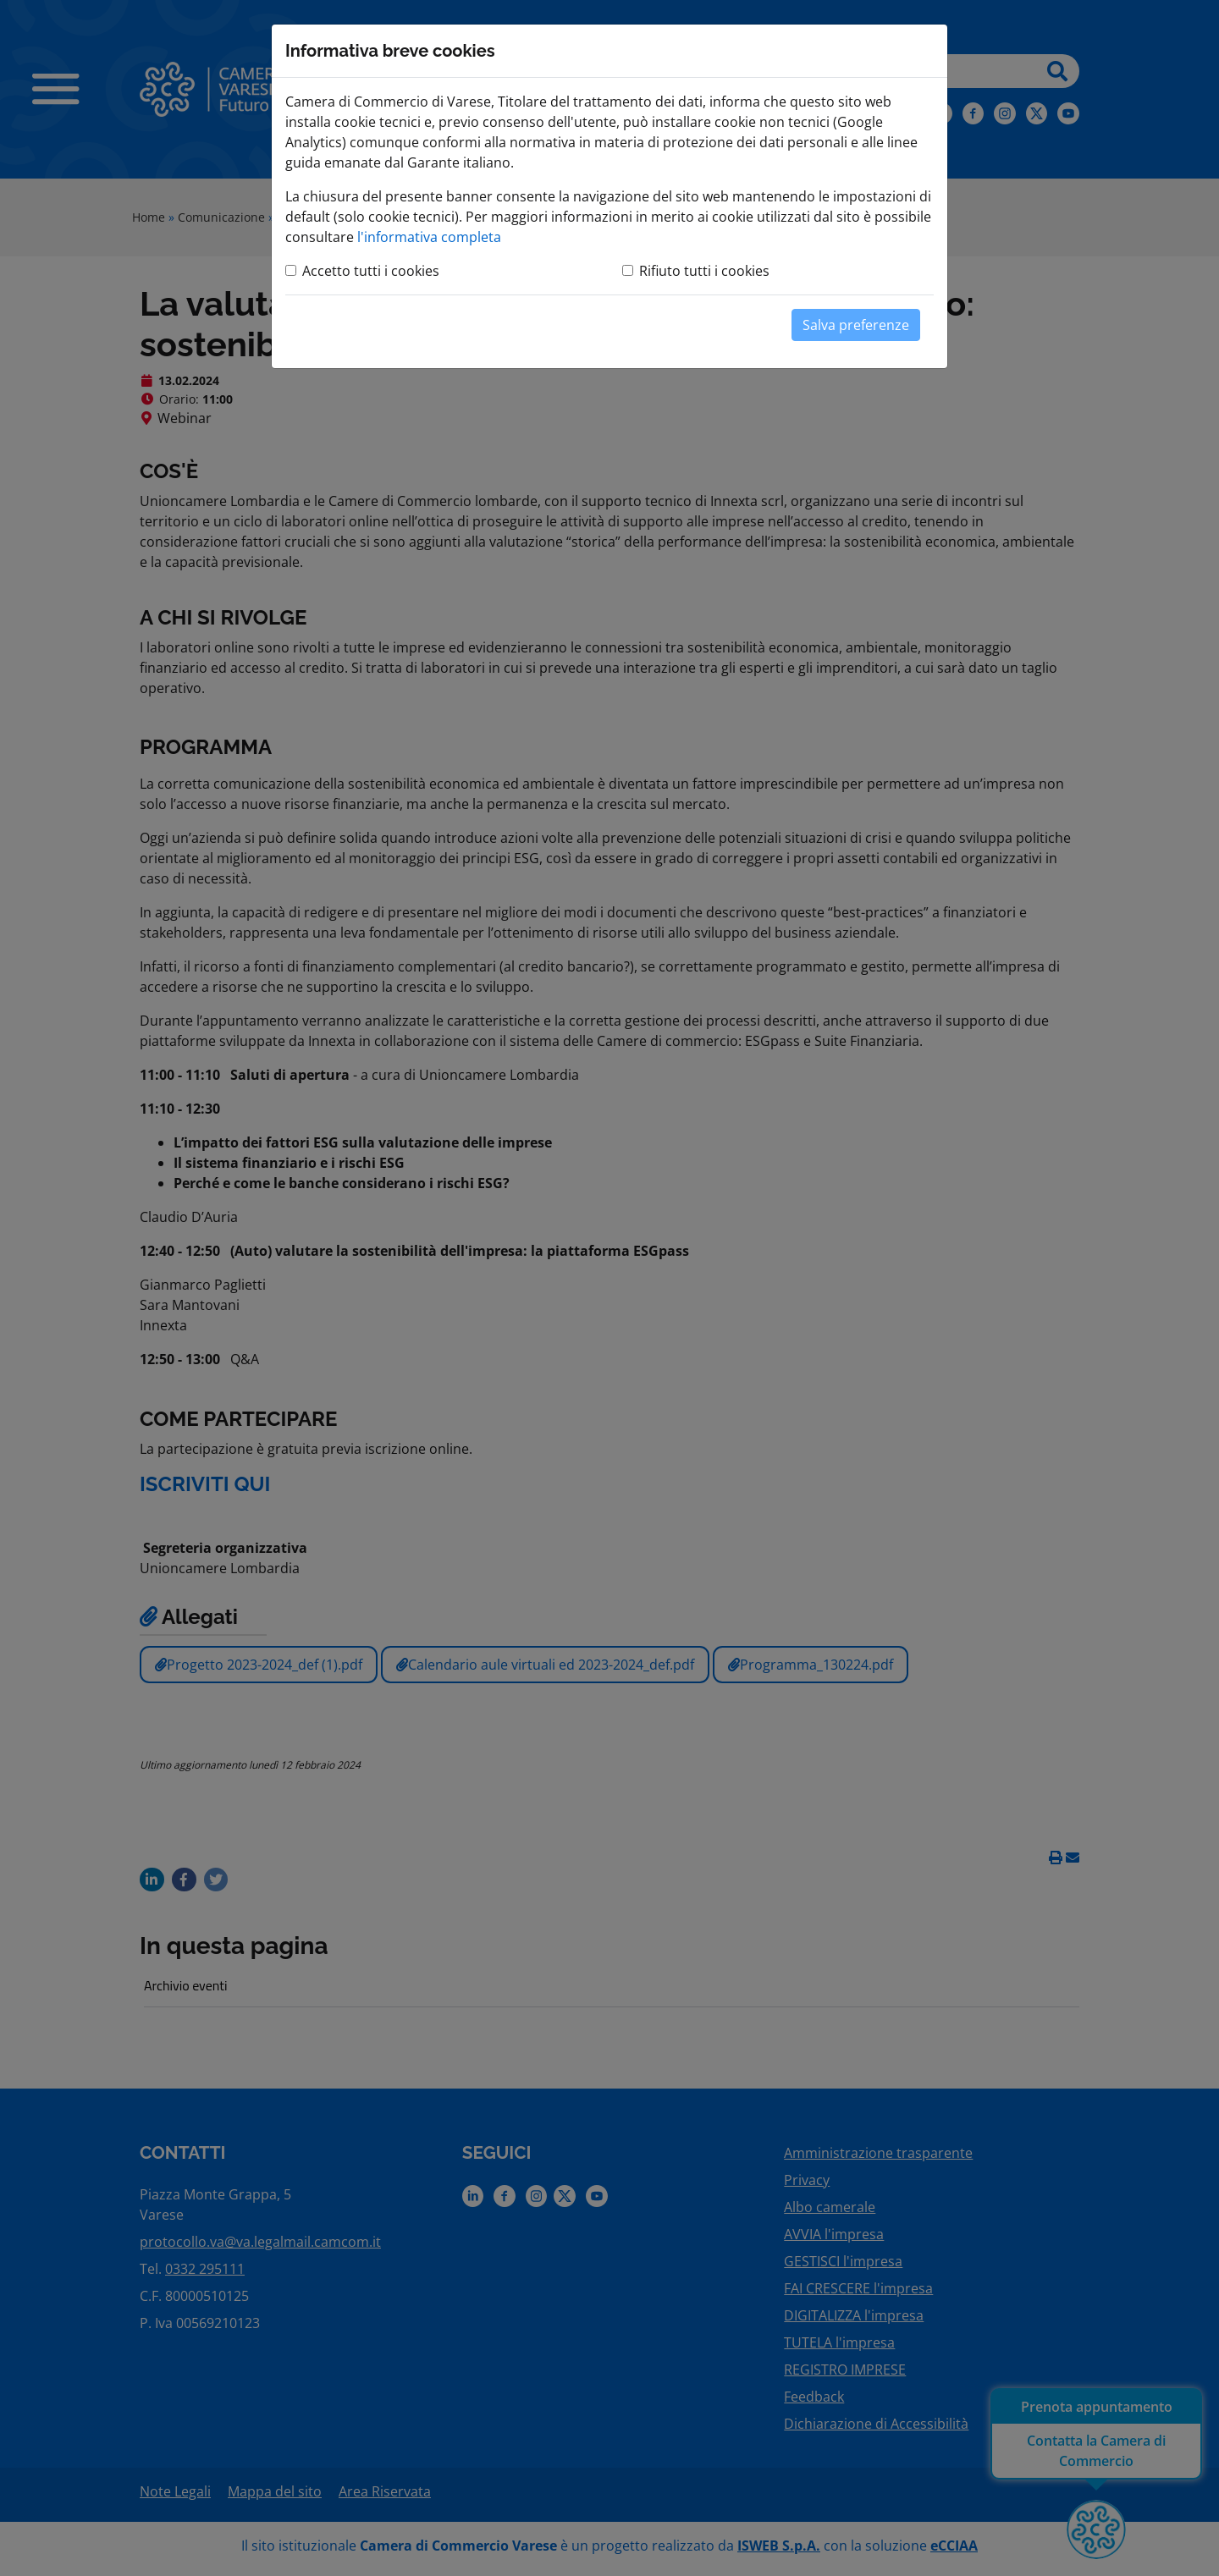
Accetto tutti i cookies (370, 270)
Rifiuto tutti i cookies (704, 270)
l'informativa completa (429, 237)
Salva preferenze (856, 325)
